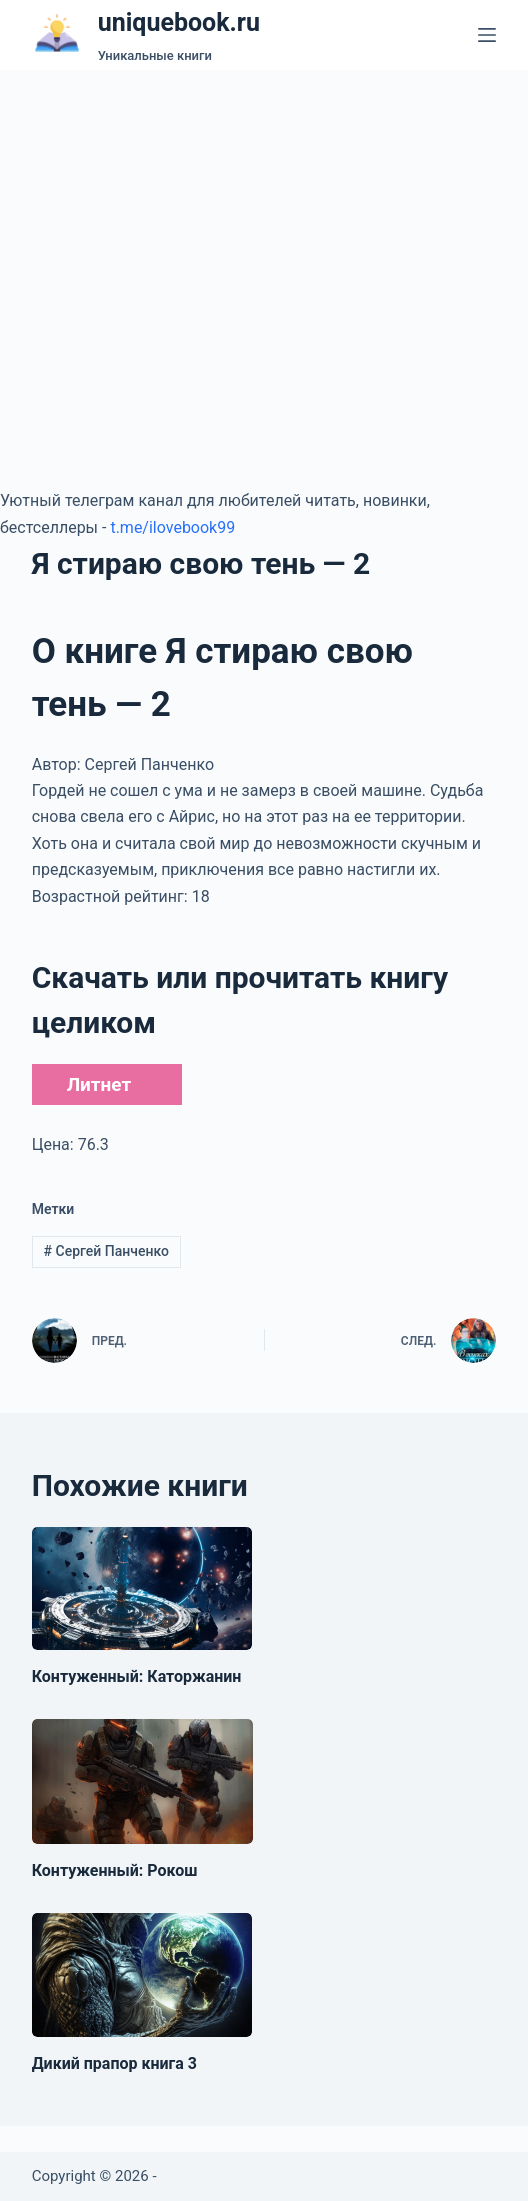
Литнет (99, 1084)
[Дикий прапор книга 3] (142, 1975)
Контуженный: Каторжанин (137, 1676)
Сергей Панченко (106, 1251)
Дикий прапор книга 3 (114, 2063)
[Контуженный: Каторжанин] (142, 1589)
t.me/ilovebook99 (172, 527)
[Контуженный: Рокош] (142, 1781)
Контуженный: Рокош (115, 1870)
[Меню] (487, 35)
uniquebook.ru (179, 22)
